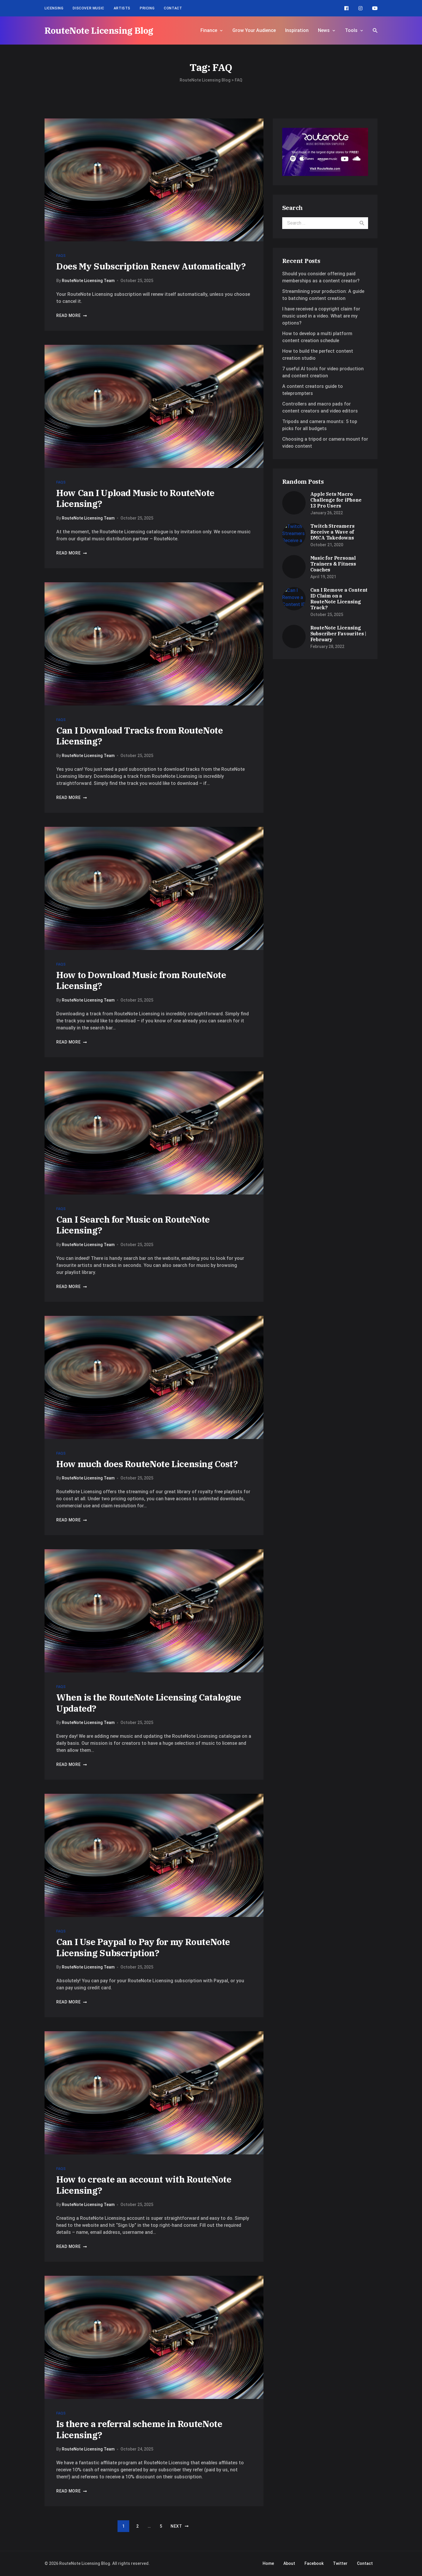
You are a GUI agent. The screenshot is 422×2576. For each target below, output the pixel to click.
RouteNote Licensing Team (88, 280)
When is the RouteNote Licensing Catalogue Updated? (148, 1702)
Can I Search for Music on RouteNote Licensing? (133, 1225)
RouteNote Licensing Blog (99, 30)
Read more (71, 315)
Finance (208, 30)
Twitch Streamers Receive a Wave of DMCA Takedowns (332, 532)
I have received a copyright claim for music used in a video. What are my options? (321, 316)
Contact (173, 8)
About (289, 2563)
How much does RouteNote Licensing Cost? (147, 1463)
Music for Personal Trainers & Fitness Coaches (333, 564)
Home (268, 2563)
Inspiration (297, 30)
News (324, 30)
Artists (122, 8)
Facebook (314, 2563)
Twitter (340, 2563)
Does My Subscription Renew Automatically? (151, 266)
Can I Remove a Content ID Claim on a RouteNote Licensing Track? (339, 598)
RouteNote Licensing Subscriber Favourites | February (338, 633)
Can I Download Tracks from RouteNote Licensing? (139, 735)
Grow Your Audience (254, 30)
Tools (351, 30)
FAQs (61, 256)
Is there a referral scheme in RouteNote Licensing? (139, 2429)
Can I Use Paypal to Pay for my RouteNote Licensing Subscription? (143, 1947)
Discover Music (88, 8)
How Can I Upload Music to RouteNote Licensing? (135, 498)
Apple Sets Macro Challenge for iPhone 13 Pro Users (336, 500)
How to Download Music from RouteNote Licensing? (141, 980)
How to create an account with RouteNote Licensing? (143, 2184)
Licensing (54, 8)
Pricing (147, 8)
